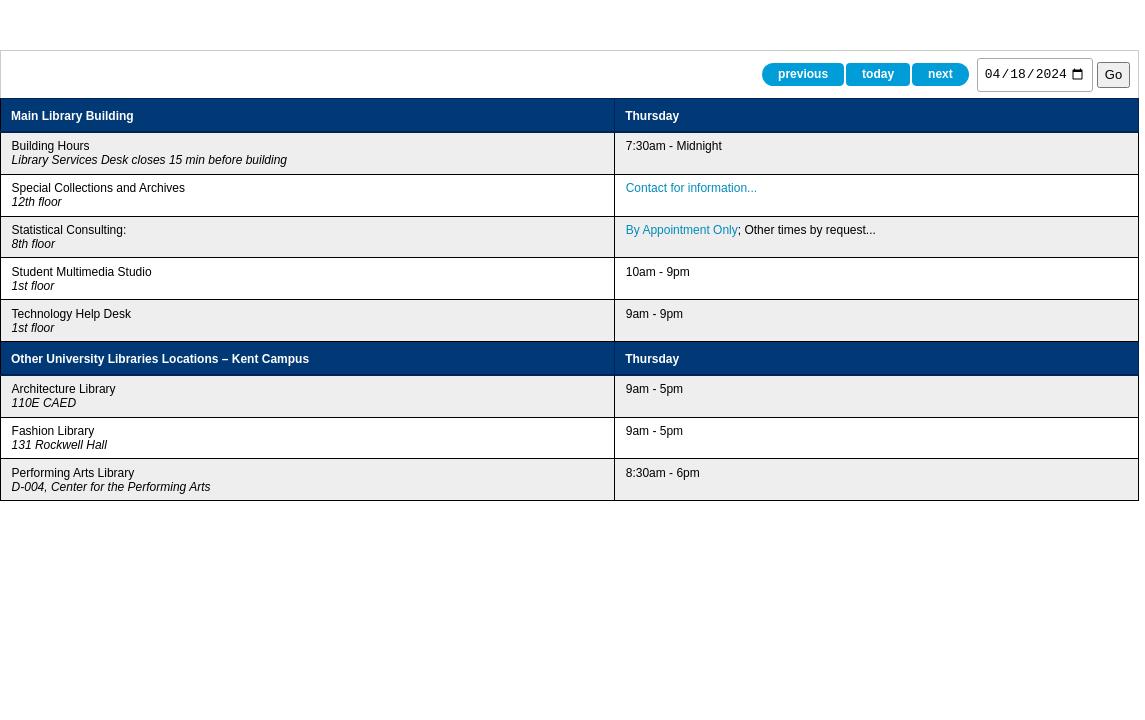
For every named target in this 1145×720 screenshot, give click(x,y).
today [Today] (878, 74)
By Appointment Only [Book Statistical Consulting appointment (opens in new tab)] (682, 230)
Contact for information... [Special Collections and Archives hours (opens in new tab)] (691, 188)
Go (1113, 74)
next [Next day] (940, 74)
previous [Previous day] (803, 74)
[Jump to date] (1035, 75)
